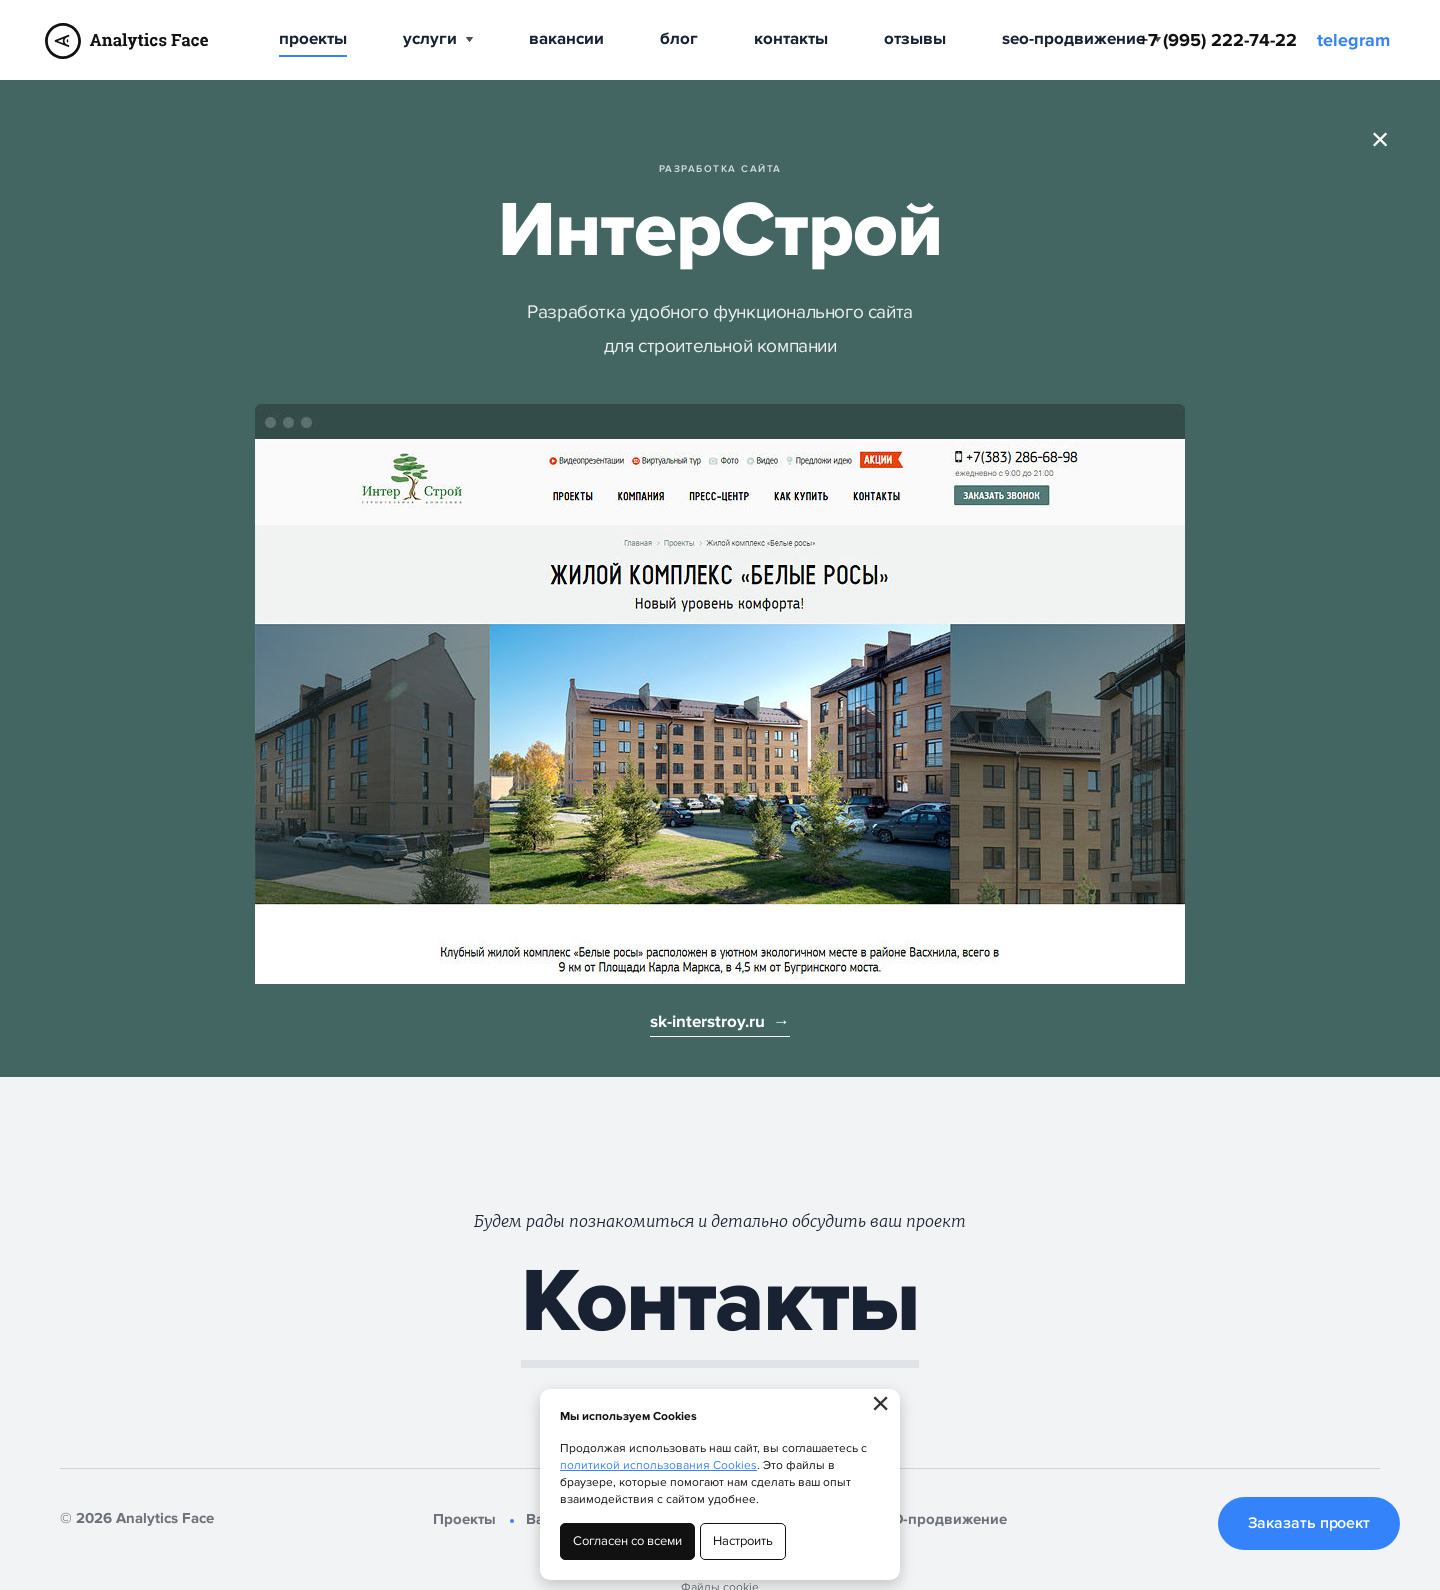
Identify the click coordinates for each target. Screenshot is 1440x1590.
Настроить (743, 1541)
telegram (1353, 41)
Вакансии (566, 39)
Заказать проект (1309, 1523)
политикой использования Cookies (658, 1465)
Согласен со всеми (627, 1541)
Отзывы (915, 39)
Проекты (313, 39)
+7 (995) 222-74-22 (1218, 41)
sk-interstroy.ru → (720, 1022)
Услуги (438, 39)
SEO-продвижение (1081, 39)
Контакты (791, 39)
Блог (679, 39)
